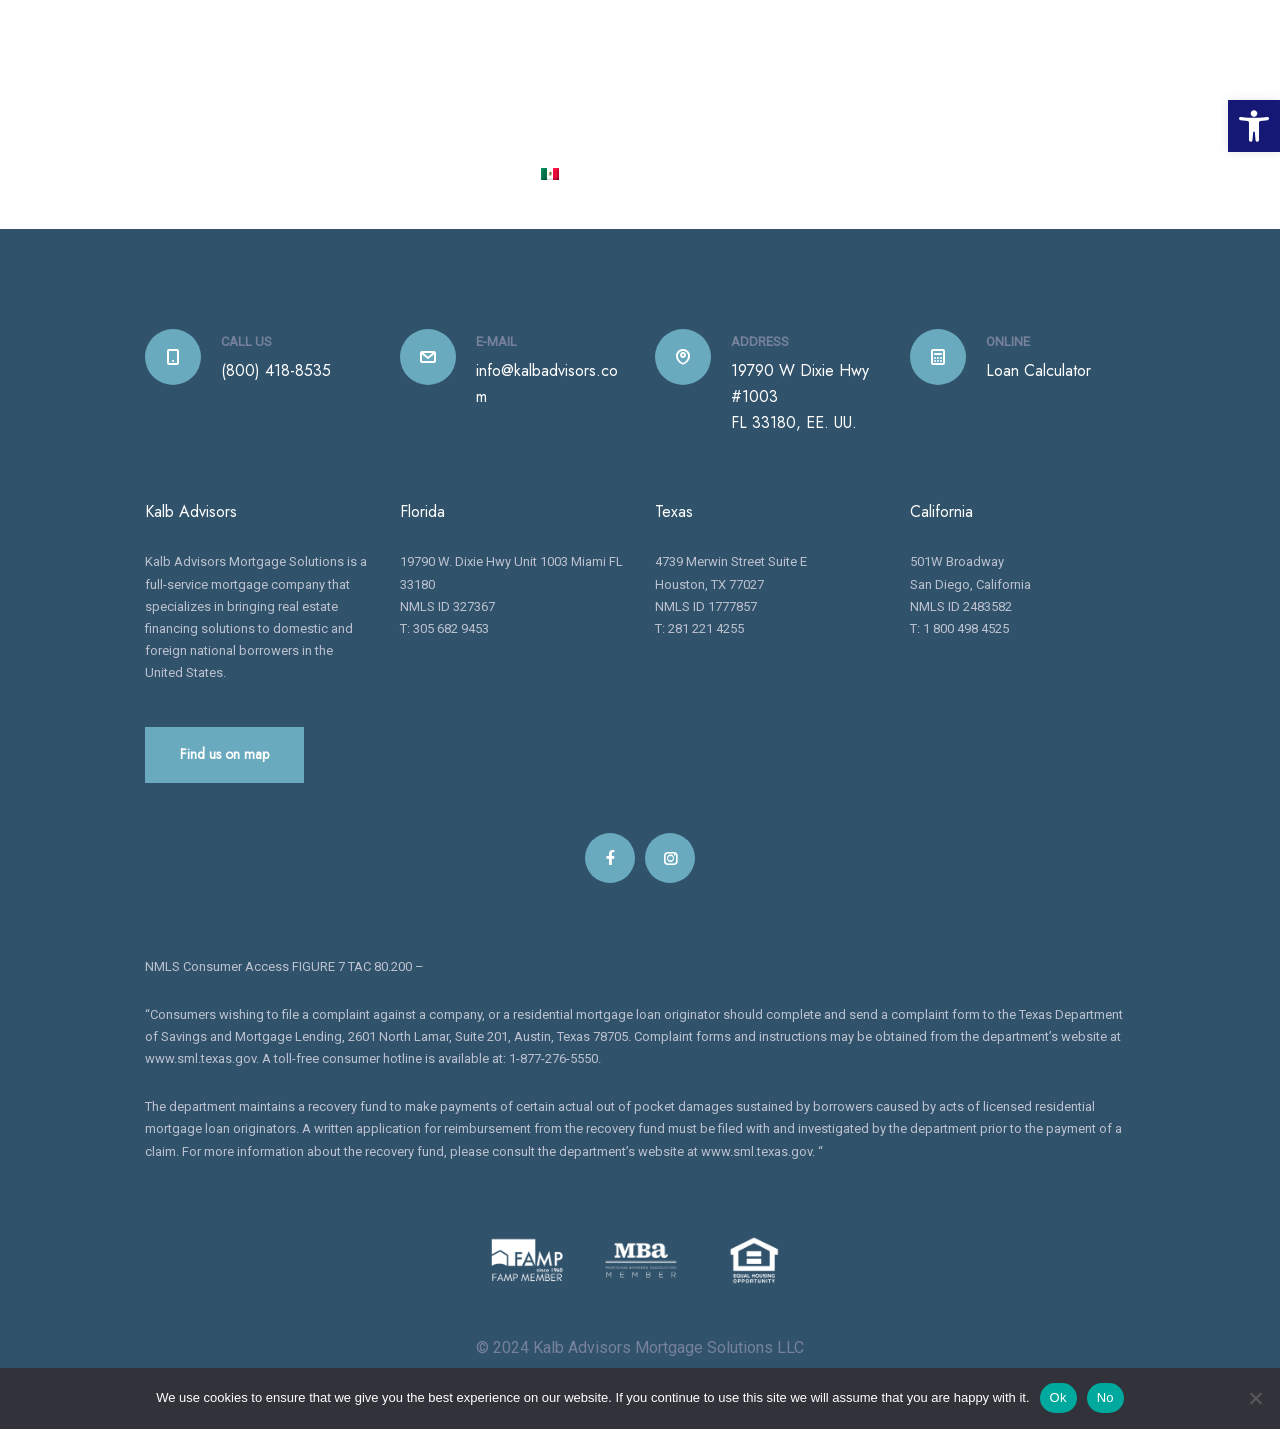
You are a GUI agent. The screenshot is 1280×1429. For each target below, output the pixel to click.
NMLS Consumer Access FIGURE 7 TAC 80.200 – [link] (284, 968)
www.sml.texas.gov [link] (200, 1060)
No (1105, 1397)
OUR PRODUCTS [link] (661, 103)
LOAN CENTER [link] (813, 103)
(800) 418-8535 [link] (276, 372)
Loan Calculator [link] (1038, 372)
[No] (1255, 1398)
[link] (1254, 126)
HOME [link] (446, 103)
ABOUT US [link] (526, 103)
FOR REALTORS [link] (944, 103)
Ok (1058, 1397)
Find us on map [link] (224, 756)
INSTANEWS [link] (1065, 103)
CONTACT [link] (479, 174)
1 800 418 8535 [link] (959, 25)
